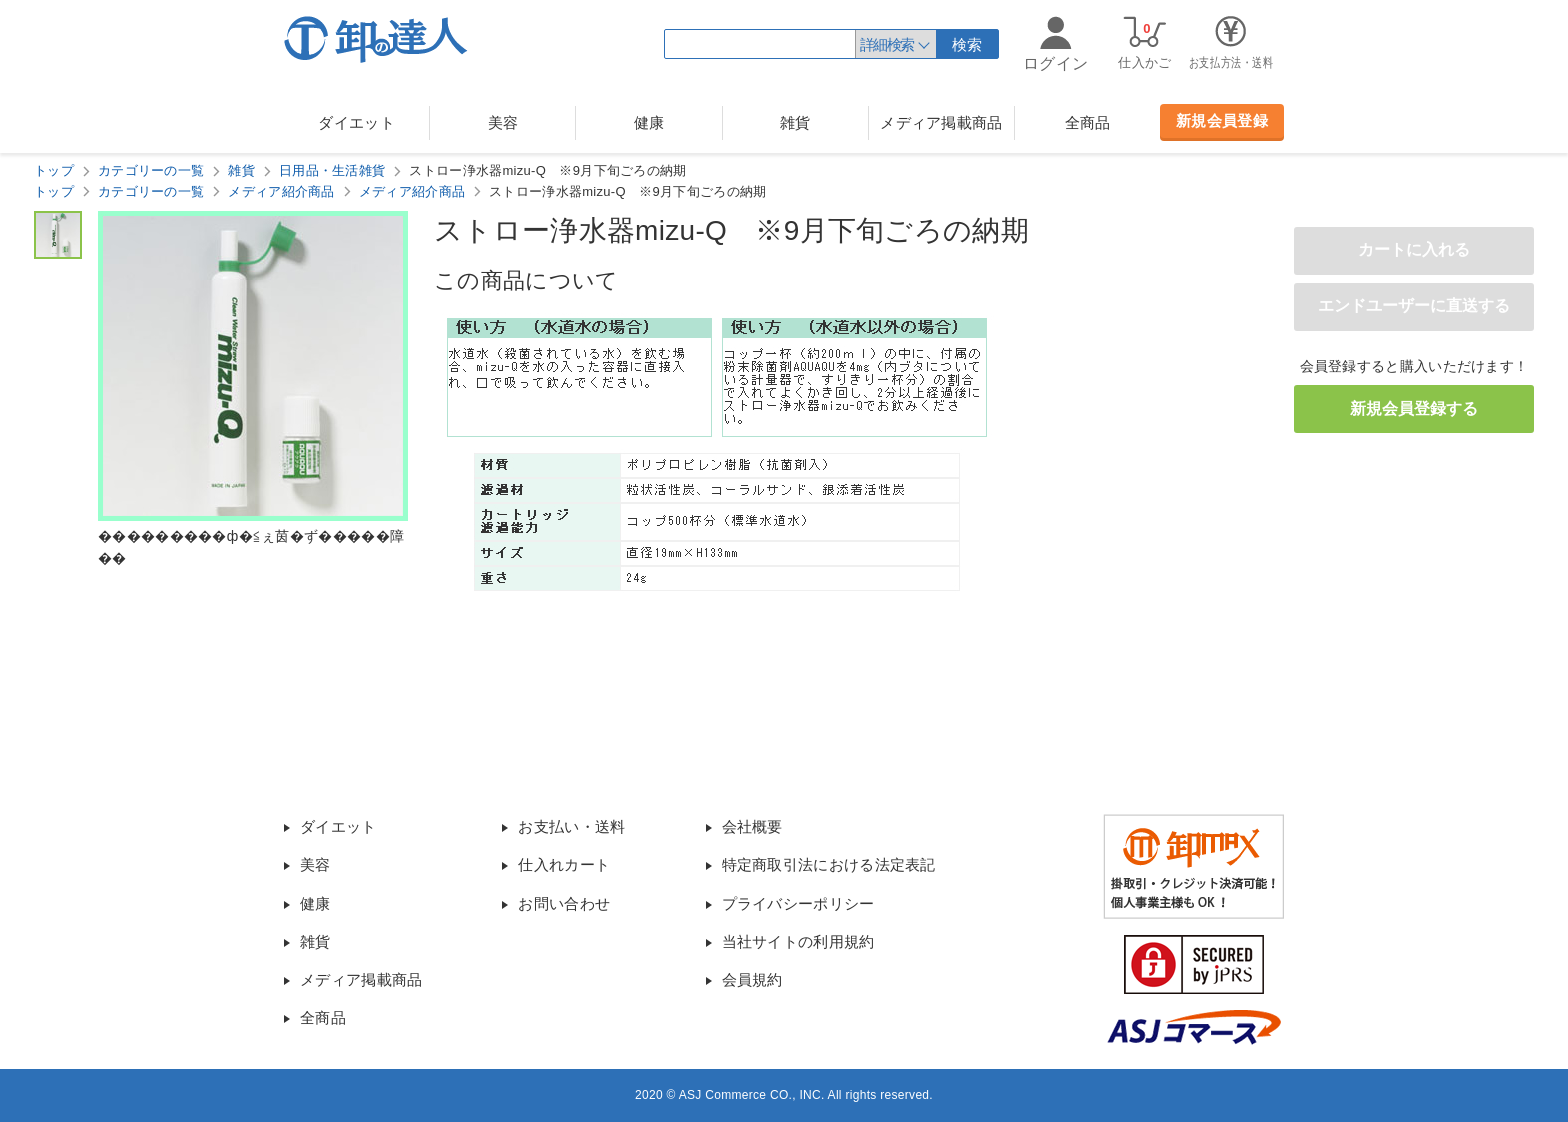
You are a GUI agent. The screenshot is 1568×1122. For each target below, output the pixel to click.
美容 (503, 122)
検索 (967, 44)
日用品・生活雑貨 (332, 170)
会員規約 (752, 979)
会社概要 (752, 826)
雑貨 (795, 122)
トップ (54, 170)
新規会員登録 (1222, 120)
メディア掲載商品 (941, 122)
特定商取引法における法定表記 (829, 864)
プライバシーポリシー (798, 903)
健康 (649, 122)
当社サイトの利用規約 (798, 941)
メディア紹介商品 (281, 191)
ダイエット (356, 122)
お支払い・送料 (571, 826)
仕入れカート (564, 864)
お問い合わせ (564, 903)
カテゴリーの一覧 (151, 170)
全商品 (1088, 122)
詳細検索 (887, 44)
